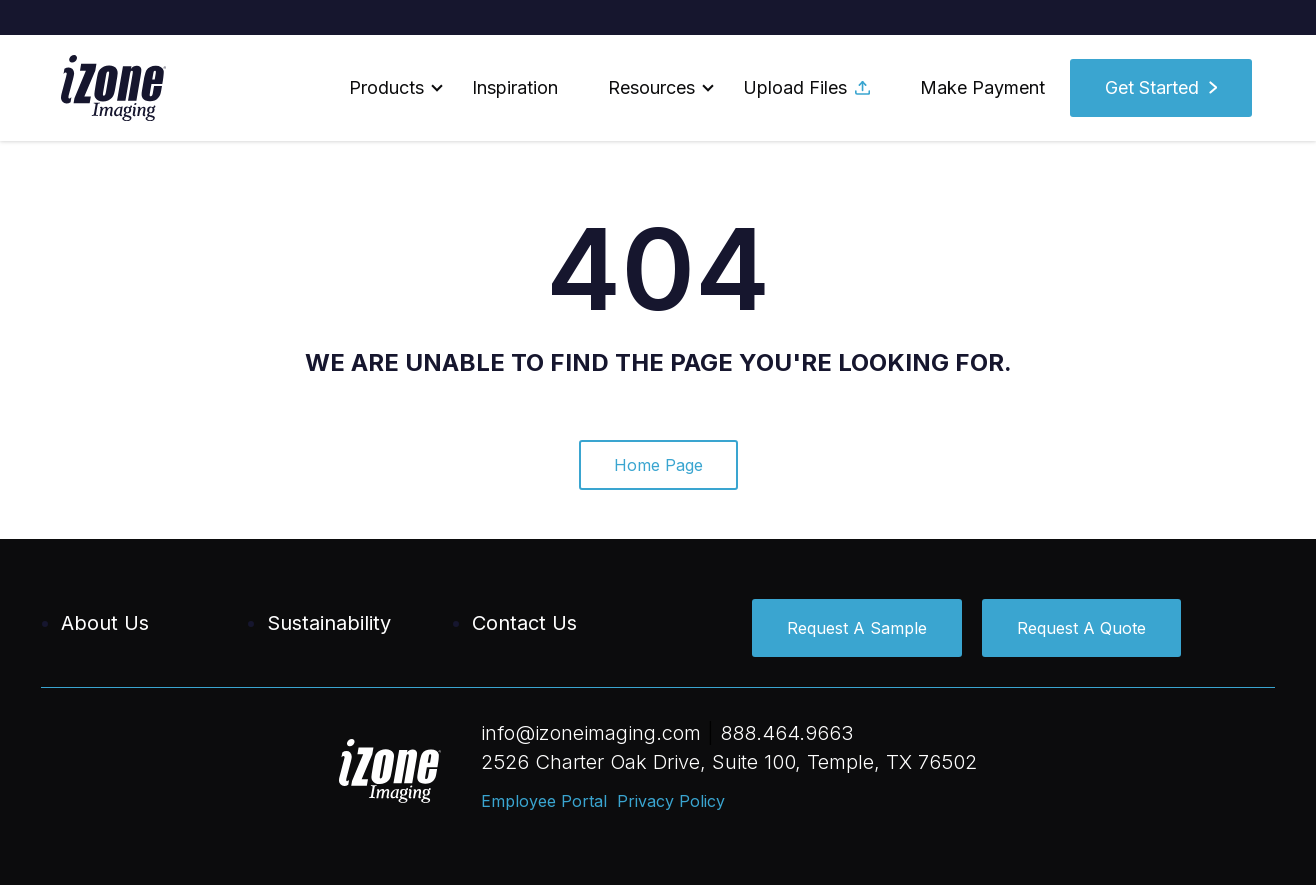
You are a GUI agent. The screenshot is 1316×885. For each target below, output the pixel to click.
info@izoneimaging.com (591, 733)
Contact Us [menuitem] (524, 623)
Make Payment (982, 87)
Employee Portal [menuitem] (544, 801)
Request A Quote (1081, 628)
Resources (651, 87)
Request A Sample (857, 628)
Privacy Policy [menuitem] (671, 801)
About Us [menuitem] (105, 623)
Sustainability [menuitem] (329, 623)
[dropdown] (385, 88)
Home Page (658, 465)
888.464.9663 (786, 733)
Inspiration (515, 87)
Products (386, 87)
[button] (385, 88)
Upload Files (806, 87)
